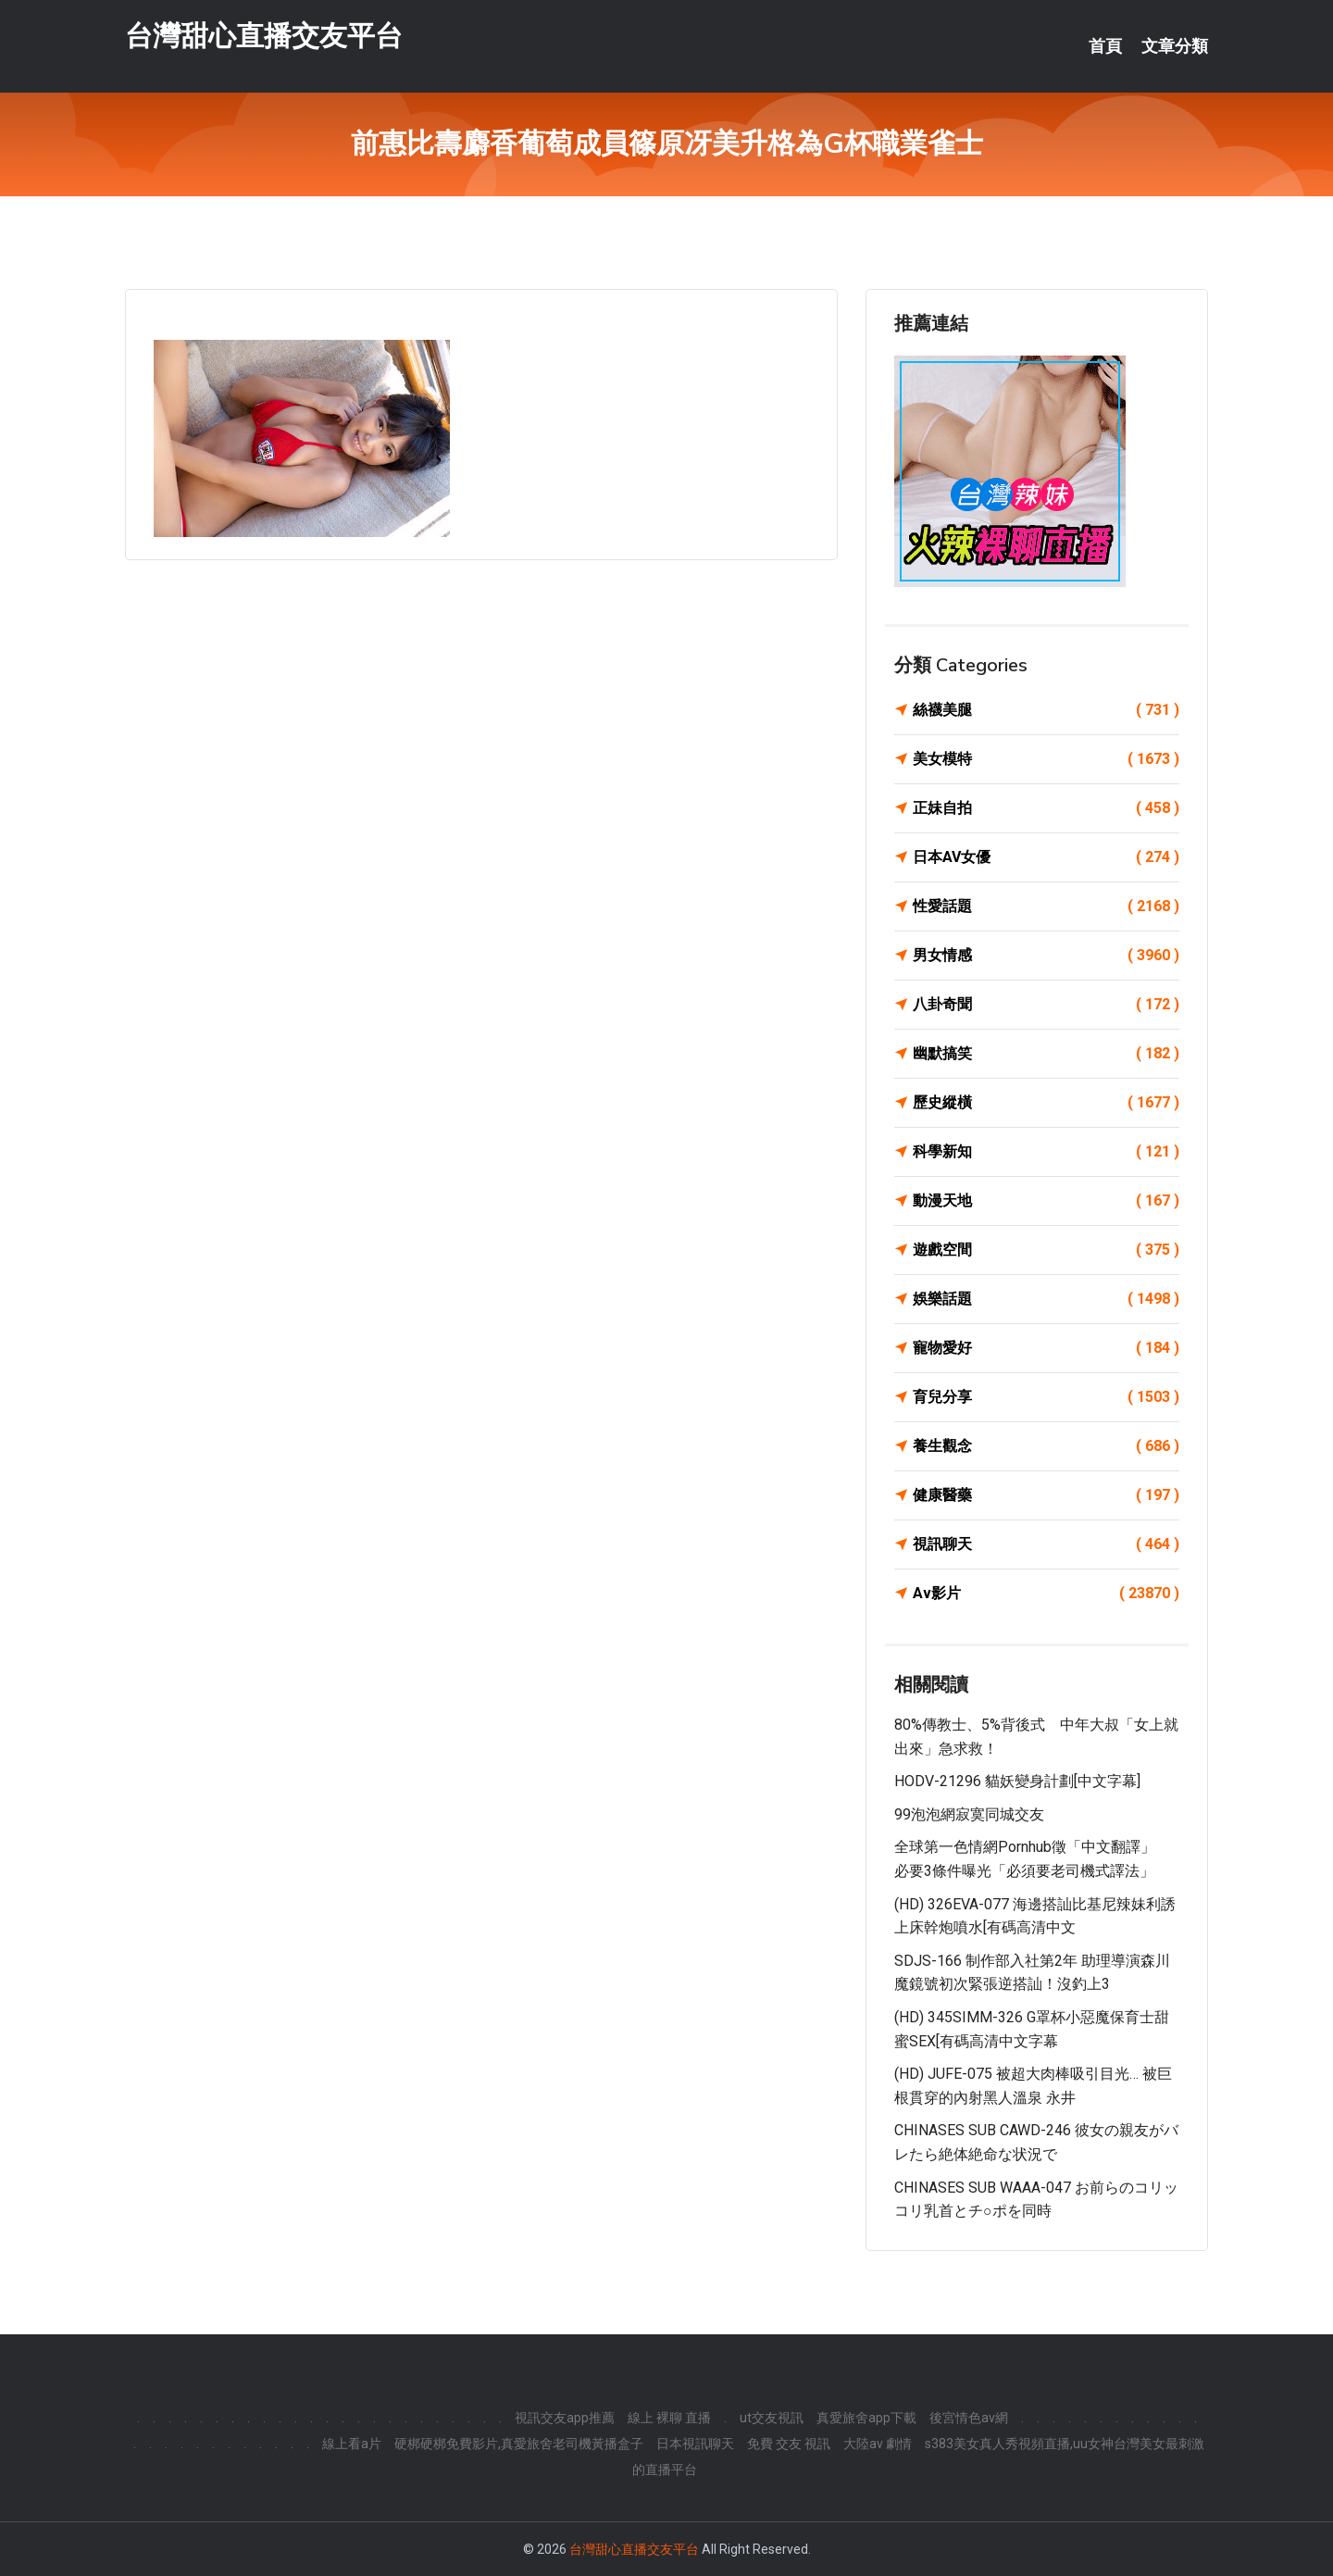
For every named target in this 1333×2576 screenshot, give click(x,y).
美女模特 (1046, 759)
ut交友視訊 (772, 2417)
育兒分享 (1046, 1397)
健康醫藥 (1046, 1495)
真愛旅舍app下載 (866, 2417)
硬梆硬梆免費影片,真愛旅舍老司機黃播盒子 (518, 2443)
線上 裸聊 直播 (669, 2417)
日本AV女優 (1046, 857)
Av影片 (1046, 1594)
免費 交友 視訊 (788, 2443)
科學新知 (1046, 1152)
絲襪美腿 (1046, 710)
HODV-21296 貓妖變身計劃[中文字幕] (1017, 1781)
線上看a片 (351, 2443)
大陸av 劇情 (877, 2443)
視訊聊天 (1046, 1544)
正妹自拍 (1046, 808)
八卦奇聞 (1046, 1005)
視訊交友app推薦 (565, 2417)
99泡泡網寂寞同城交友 (969, 1814)
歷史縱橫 (1046, 1103)
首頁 (1105, 46)
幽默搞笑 (1046, 1054)
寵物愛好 (1046, 1348)
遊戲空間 (1046, 1250)
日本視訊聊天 (695, 2443)
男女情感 (1046, 956)
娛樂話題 (1046, 1299)
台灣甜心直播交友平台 (264, 35)
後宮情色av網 (968, 2417)
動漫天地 (1046, 1201)
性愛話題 (1046, 906)
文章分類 (1174, 46)
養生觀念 (1046, 1446)
